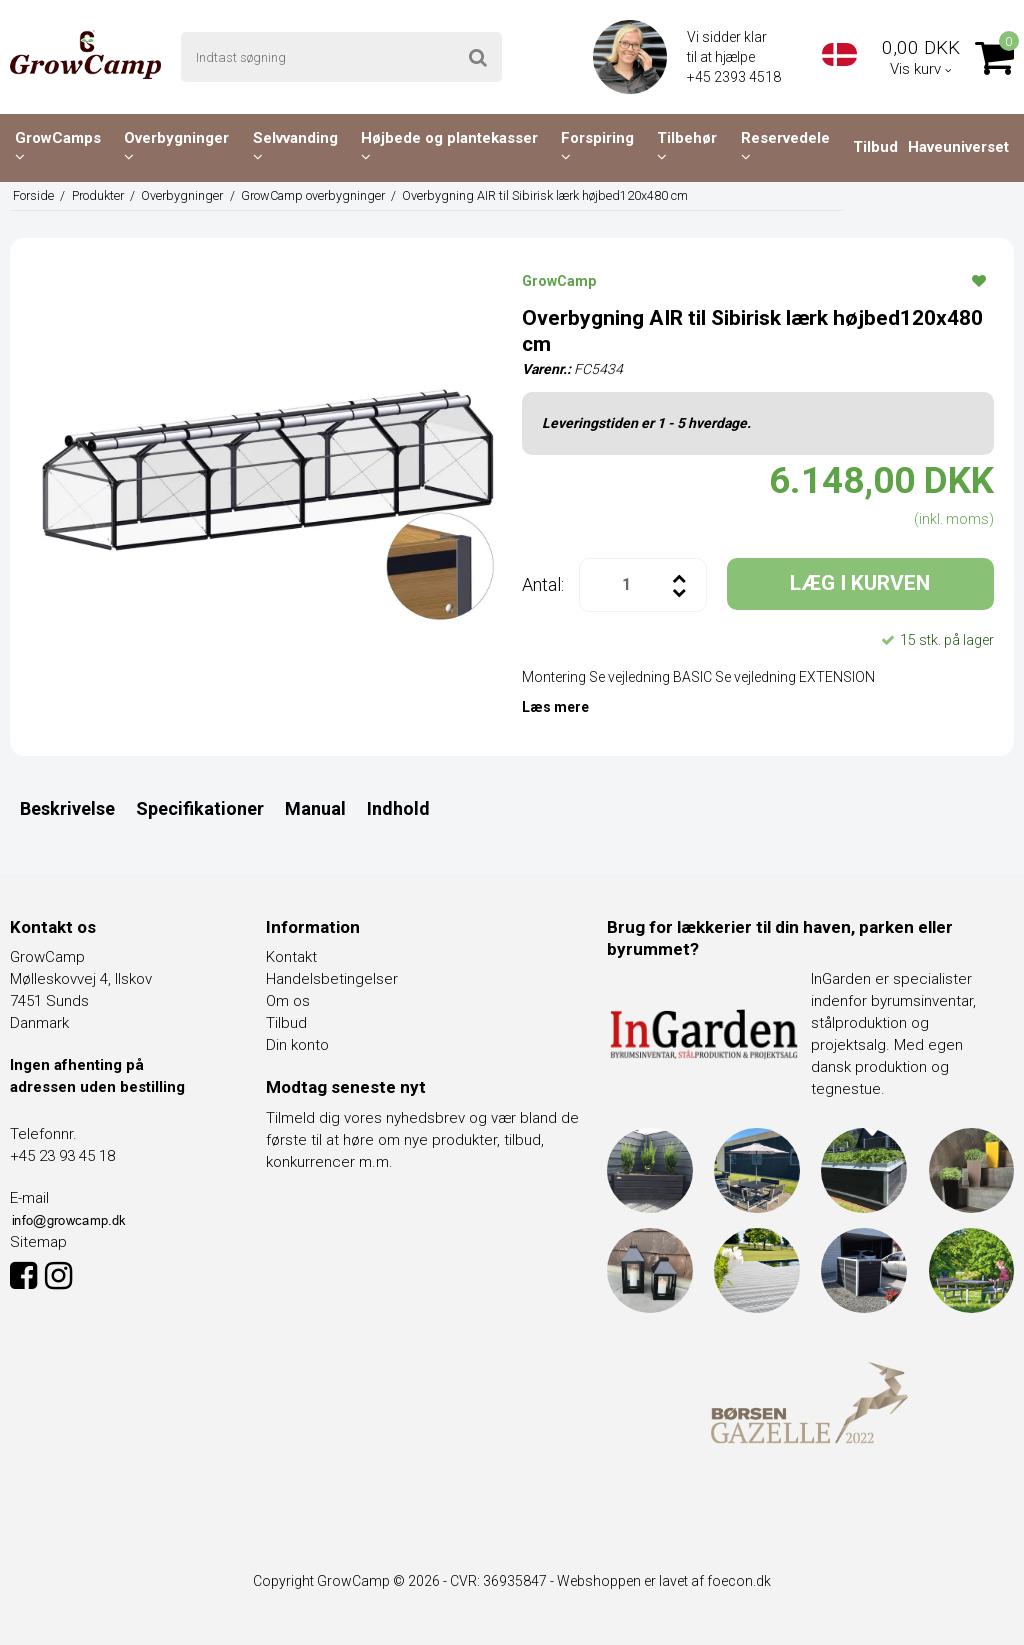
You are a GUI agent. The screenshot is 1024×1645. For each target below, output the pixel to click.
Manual (315, 808)
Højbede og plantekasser (449, 146)
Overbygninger (176, 146)
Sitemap (38, 1242)
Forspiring (597, 146)
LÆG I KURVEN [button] (860, 583)
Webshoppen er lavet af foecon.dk (664, 1581)
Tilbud (875, 147)
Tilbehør (687, 146)
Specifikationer (200, 808)
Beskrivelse (67, 808)
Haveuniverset (958, 147)
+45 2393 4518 (735, 77)
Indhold (398, 808)
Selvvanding (295, 146)
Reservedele (785, 146)
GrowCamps (58, 146)
